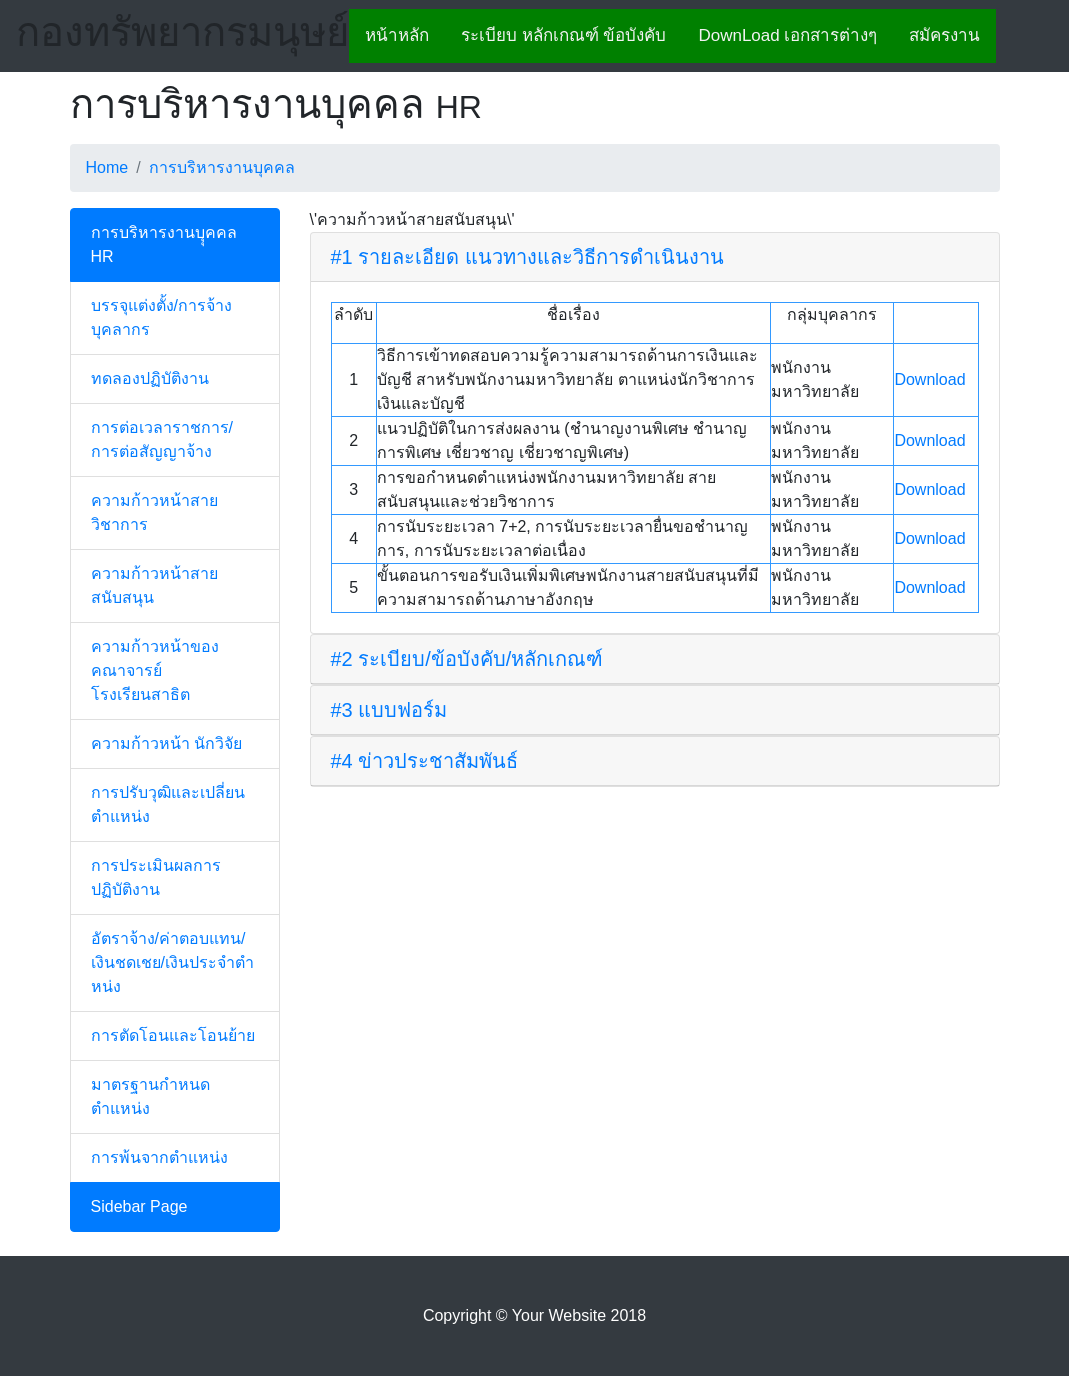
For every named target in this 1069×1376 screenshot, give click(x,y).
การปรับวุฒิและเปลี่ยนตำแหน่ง (168, 804)
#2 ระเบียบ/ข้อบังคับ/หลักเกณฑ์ (467, 659)
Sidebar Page (139, 1206)
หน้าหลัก (397, 35)
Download (929, 379)
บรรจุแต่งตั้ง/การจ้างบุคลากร (161, 317)
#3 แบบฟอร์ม (389, 710)
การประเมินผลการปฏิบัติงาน (156, 877)
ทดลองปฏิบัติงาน (150, 378)
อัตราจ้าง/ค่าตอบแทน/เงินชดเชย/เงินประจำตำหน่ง (172, 962)
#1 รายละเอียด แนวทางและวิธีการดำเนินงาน (527, 257)
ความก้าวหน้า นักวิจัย (166, 743)
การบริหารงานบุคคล (222, 167)
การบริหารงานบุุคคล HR (164, 244)
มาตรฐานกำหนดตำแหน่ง (150, 1096)
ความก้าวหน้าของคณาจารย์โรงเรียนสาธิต (155, 670)
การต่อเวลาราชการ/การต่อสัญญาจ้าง (162, 439)
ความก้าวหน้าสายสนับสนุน (154, 585)
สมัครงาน (944, 35)
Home (107, 167)
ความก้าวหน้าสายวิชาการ (154, 512)
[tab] (655, 257)
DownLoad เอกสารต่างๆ (787, 35)
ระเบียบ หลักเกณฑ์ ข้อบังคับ (563, 35)
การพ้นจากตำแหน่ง (159, 1157)
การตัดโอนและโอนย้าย (173, 1035)
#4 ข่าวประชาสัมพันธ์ (425, 761)
